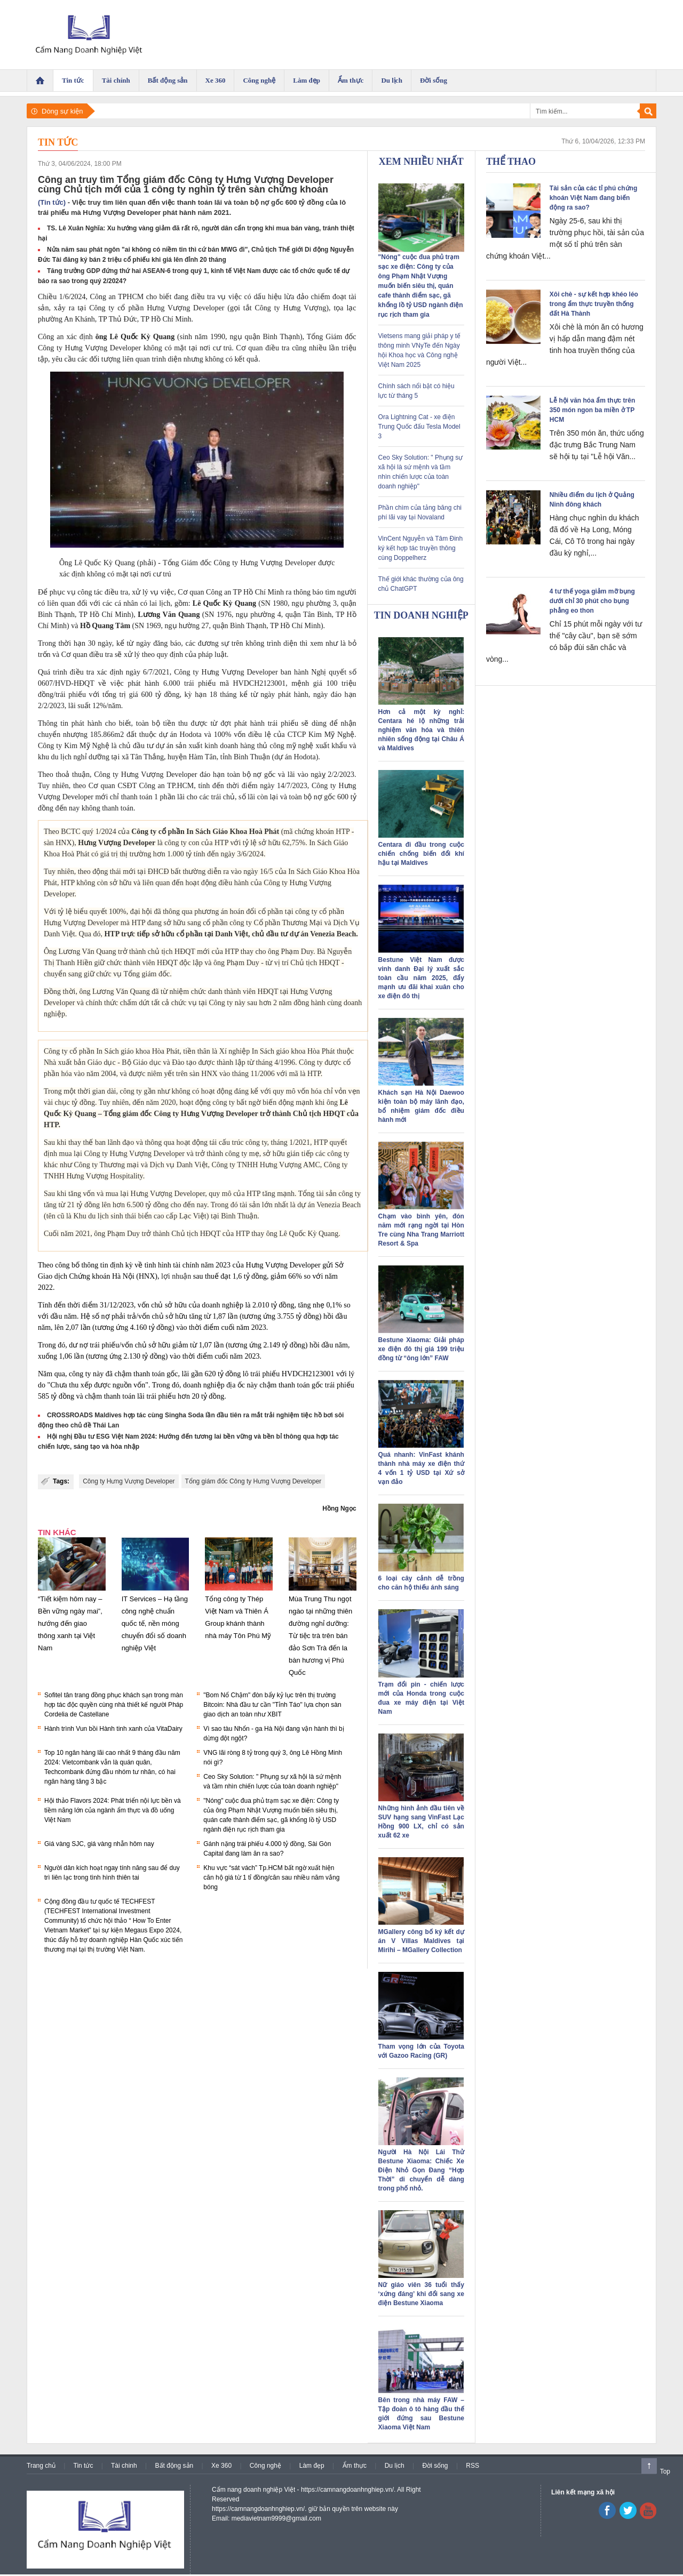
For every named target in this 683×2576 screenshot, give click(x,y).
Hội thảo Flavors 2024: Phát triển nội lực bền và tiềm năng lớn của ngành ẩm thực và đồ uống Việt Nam (112, 1810)
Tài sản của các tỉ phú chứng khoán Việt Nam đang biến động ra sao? (593, 197)
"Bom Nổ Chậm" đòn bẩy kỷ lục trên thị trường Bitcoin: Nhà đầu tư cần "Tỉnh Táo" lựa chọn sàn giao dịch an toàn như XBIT (272, 1704)
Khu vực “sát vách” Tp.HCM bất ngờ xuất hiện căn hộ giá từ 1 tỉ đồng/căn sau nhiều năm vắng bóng (271, 1877)
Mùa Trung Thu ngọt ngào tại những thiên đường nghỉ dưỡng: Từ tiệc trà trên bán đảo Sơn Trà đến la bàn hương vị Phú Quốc (320, 1635)
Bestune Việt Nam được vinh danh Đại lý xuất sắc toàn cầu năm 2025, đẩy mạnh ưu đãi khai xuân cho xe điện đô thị (421, 978)
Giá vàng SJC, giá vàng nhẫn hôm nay (99, 1844)
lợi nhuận (176, 1276)
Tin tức (58, 142)
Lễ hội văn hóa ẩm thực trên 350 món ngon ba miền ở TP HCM (592, 410)
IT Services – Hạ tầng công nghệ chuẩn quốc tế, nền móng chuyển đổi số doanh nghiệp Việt (155, 1623)
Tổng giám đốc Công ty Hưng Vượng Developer (253, 1481)
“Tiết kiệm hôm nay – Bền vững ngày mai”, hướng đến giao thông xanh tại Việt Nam (70, 1623)
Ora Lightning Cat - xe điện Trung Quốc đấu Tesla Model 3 (419, 426)
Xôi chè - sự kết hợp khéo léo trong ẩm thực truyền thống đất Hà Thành (594, 304)
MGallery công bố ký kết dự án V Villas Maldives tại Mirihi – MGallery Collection (421, 1941)
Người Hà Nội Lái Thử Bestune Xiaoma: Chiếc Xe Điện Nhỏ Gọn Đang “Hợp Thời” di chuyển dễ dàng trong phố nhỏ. (421, 2170)
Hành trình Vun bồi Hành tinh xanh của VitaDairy (113, 1728)
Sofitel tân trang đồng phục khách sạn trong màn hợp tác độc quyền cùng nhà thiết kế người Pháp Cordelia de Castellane (113, 1704)
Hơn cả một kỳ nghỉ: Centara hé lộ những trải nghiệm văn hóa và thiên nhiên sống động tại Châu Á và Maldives (421, 730)
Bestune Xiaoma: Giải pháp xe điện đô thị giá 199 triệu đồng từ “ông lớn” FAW (421, 1349)
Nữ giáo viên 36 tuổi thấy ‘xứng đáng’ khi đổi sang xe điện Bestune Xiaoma (421, 2294)
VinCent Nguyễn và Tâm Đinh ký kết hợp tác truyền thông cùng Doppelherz (420, 548)
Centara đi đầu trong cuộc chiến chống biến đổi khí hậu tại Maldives (421, 853)
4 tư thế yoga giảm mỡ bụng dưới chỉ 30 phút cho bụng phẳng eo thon (592, 601)
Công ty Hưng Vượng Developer (128, 1481)
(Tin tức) (52, 202)
